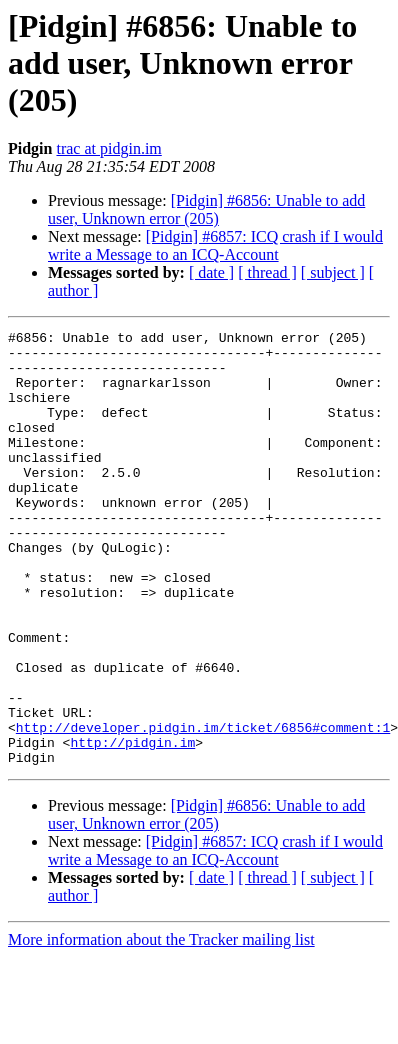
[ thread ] (267, 272)
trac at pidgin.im (108, 148)
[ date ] (211, 272)
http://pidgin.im (132, 826)
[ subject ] (333, 272)
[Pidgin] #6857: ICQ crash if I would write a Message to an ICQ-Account (215, 245)
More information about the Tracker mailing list (161, 1026)
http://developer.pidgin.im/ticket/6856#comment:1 (203, 808)
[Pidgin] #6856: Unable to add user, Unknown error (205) (206, 209)
